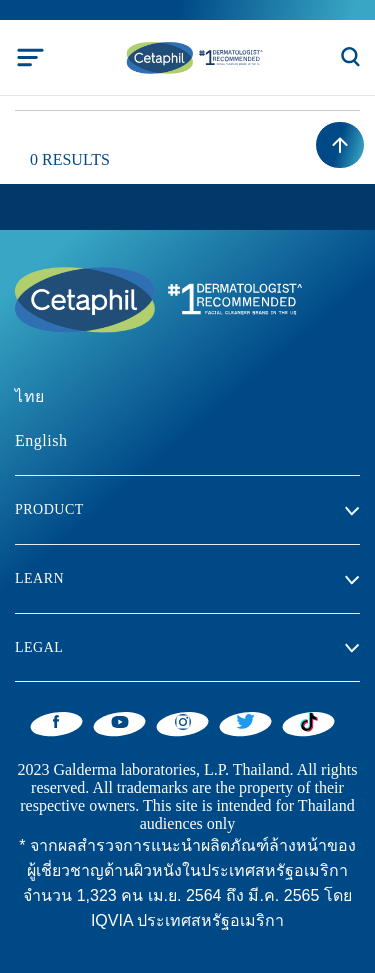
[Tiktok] (308, 722)
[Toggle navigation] (30, 57)
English (41, 440)
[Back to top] (340, 145)
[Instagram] (182, 721)
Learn (39, 578)
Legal (39, 647)
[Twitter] (245, 721)
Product (49, 509)
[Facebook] (56, 721)
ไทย (30, 396)
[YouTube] (119, 721)
